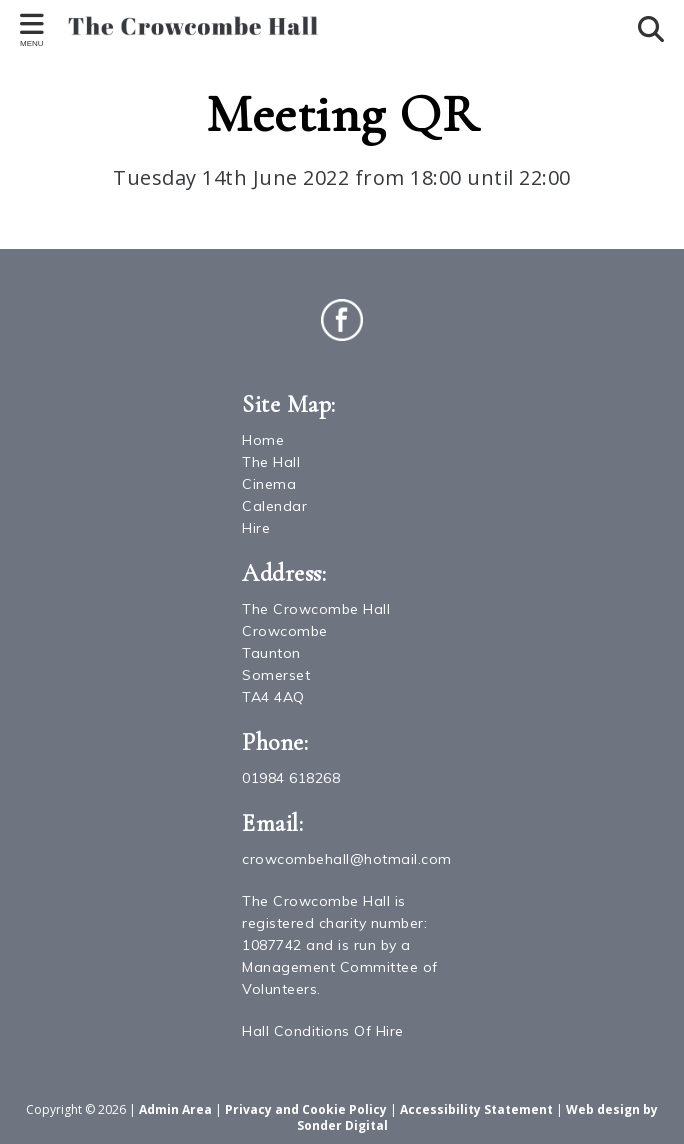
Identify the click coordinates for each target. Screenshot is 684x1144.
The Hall (271, 462)
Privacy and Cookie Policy (306, 1109)
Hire (256, 528)
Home (263, 440)
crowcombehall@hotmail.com (347, 859)
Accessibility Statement (476, 1109)
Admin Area (175, 1109)
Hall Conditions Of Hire (323, 1031)
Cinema (269, 484)
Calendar (274, 506)
